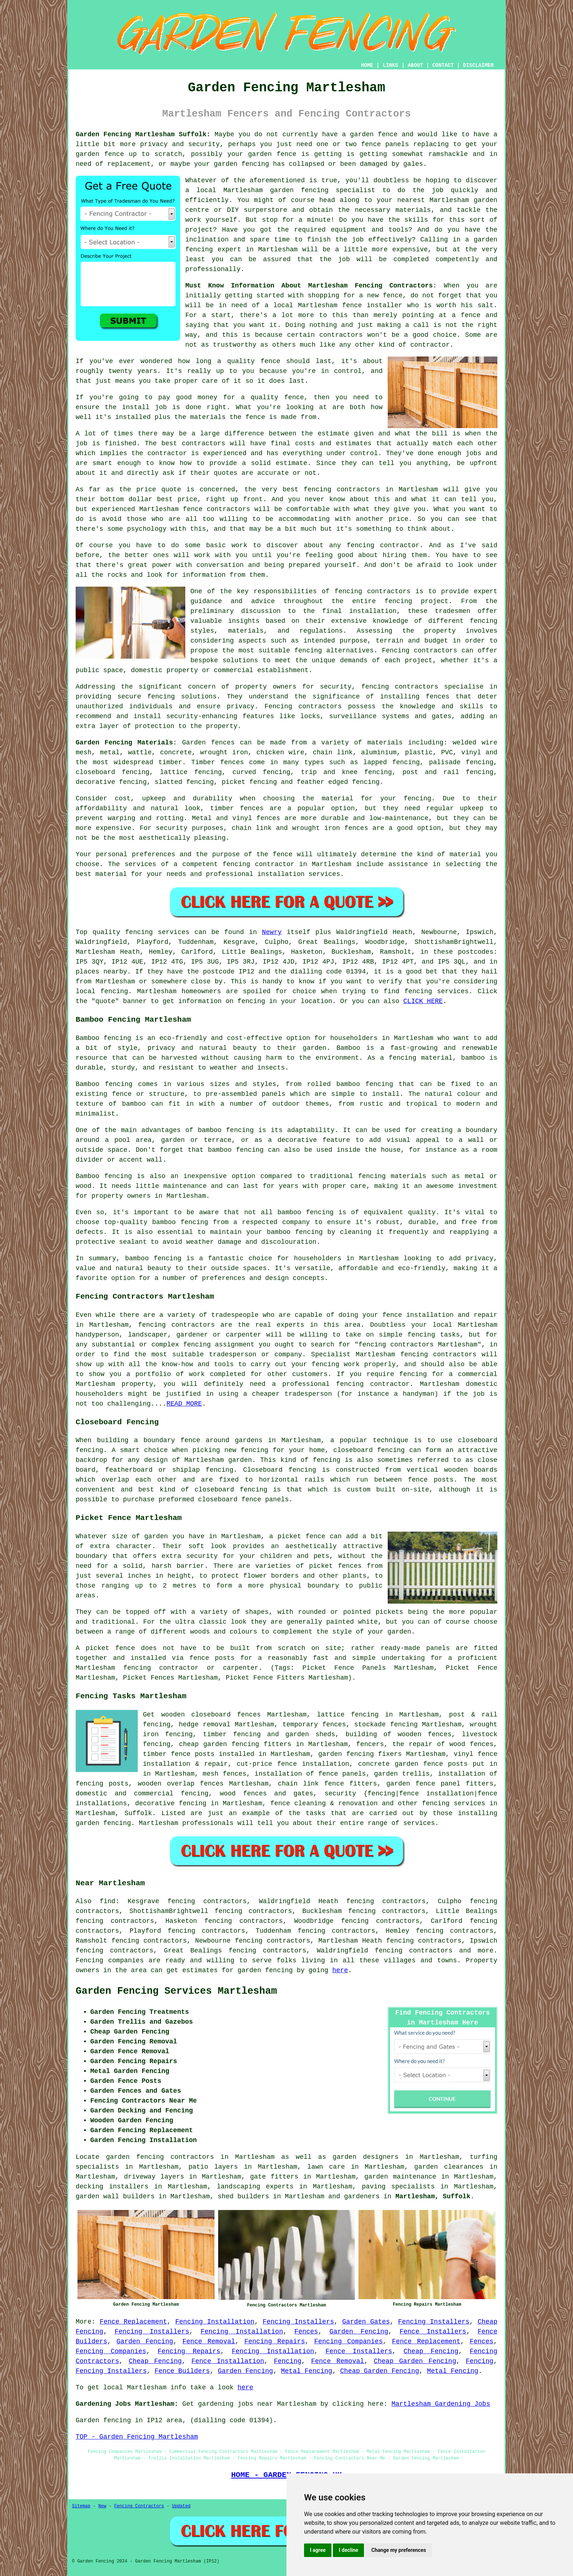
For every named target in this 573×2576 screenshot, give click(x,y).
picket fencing (249, 782)
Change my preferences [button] (398, 2550)
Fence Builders (182, 2371)
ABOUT (415, 65)
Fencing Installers (298, 2321)
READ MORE (184, 1403)
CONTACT (443, 65)
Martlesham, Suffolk (432, 2196)
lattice (174, 772)
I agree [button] (318, 2550)
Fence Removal (208, 2341)
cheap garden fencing (219, 1744)
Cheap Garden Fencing (415, 2361)
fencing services (453, 1803)
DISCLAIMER (478, 65)
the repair (412, 1744)
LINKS (390, 65)
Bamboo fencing (103, 1038)
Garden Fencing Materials (124, 742)
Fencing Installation (215, 2321)
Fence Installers (432, 2331)
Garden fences (208, 742)
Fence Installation (227, 2361)
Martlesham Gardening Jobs (440, 2404)
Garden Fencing (359, 2331)
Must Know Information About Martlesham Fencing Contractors (309, 285)
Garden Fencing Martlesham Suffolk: (143, 134)
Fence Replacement (133, 2321)
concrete (175, 752)
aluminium (378, 752)
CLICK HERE (423, 1001)
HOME (367, 65)
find (107, 1901)
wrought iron (224, 752)
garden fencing (241, 164)
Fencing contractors (419, 650)
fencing (366, 782)
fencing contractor (259, 864)
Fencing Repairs (274, 2341)
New (102, 2506)
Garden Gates (366, 2321)
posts (458, 1764)
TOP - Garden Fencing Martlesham (137, 2436)
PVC (447, 752)
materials (413, 210)
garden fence (374, 134)
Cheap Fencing (430, 2351)
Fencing (287, 2361)
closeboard (95, 772)
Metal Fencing (306, 2371)
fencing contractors (372, 591)
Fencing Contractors (139, 2506)
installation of (467, 1773)
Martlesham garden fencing (276, 190)
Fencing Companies (348, 2341)
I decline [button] (348, 2550)
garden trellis (402, 1773)
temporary (300, 1724)
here (340, 1970)
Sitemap (81, 2506)
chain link (298, 1783)
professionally (212, 269)
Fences (306, 2331)
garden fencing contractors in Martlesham (190, 2157)
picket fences (335, 1566)
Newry (272, 932)
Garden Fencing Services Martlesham (176, 1991)
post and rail (430, 772)
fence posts (193, 1754)
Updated (181, 2506)
